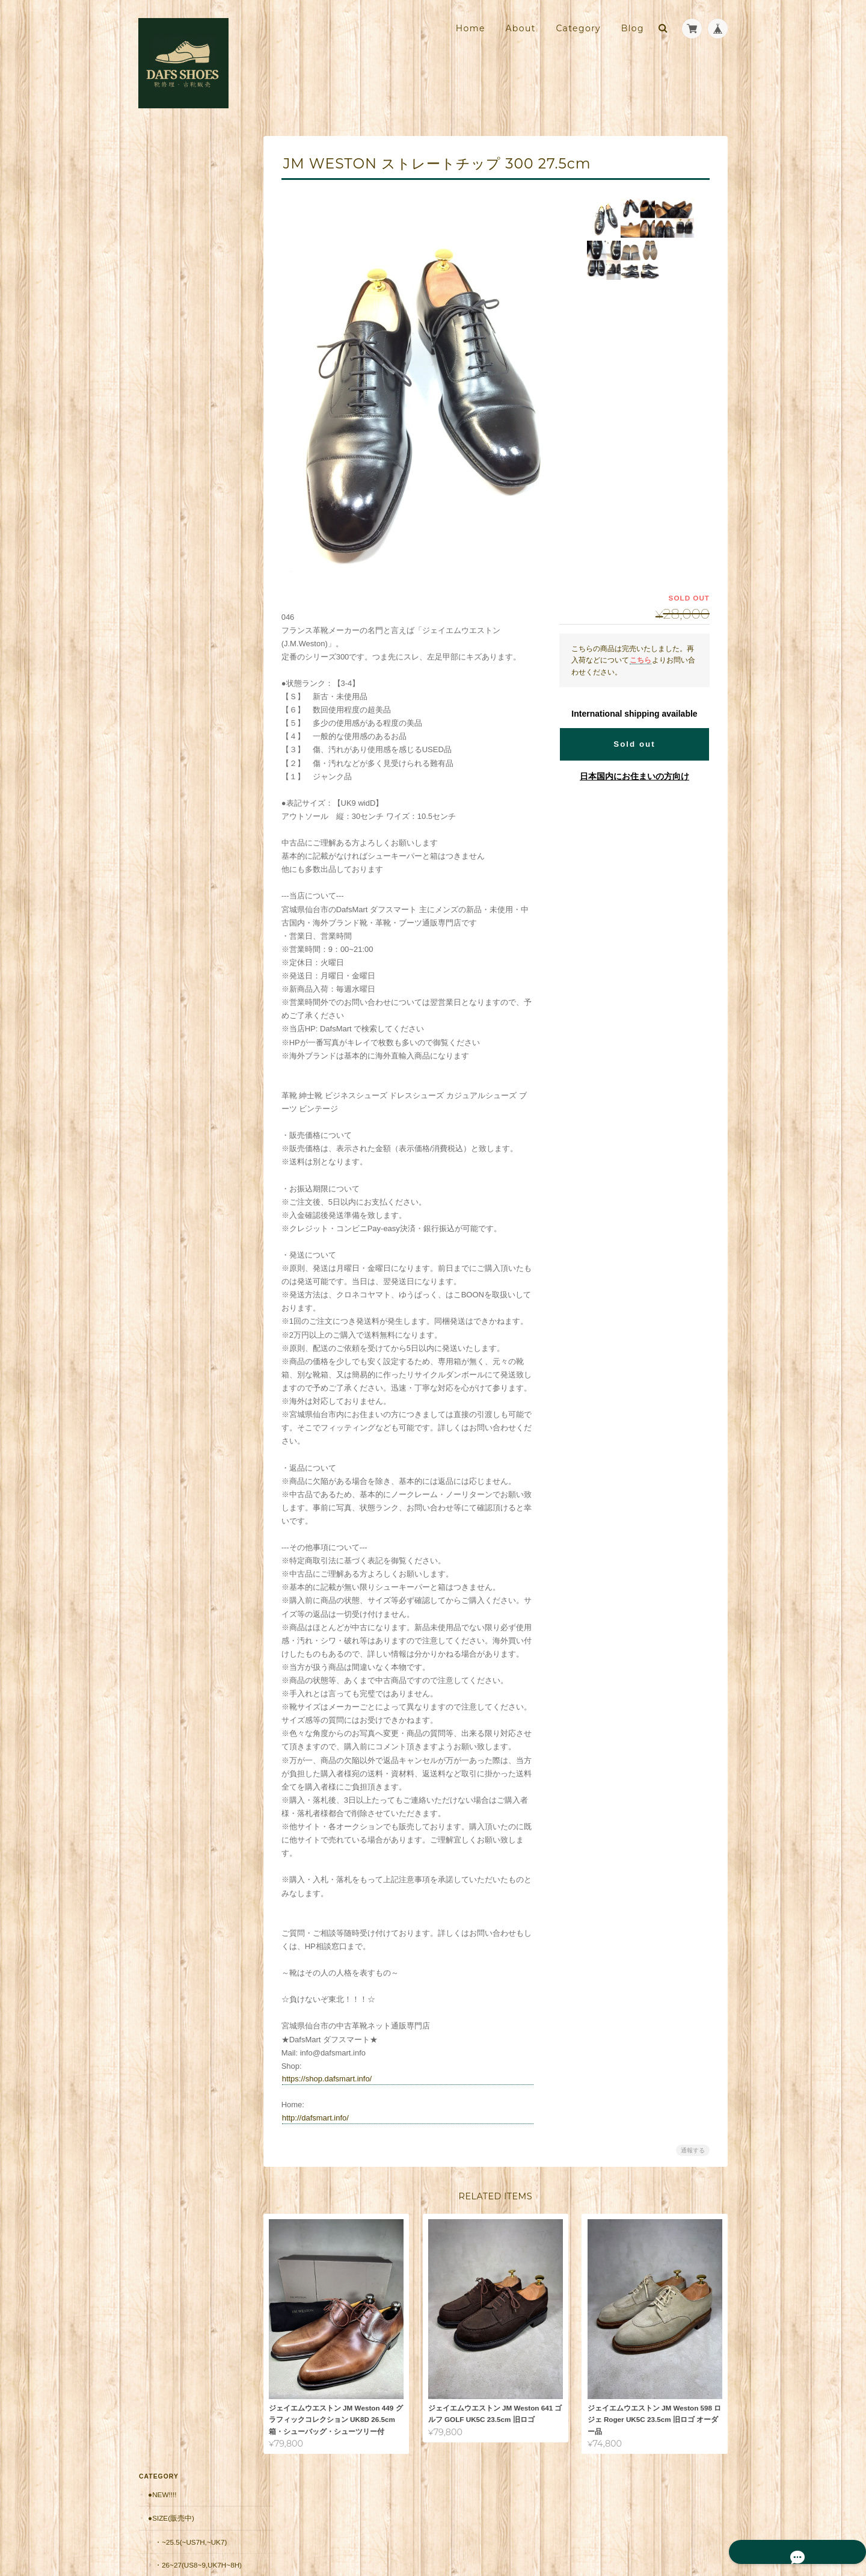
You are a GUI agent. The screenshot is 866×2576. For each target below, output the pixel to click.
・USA (165, 402)
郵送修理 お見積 (176, 705)
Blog (632, 28)
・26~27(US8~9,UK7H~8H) (194, 233)
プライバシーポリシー (595, 2526)
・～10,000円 (175, 518)
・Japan (168, 448)
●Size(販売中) (170, 181)
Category (578, 28)
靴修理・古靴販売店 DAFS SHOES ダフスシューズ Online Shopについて (192, 888)
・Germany (175, 424)
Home (470, 28)
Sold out (634, 744)
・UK (162, 308)
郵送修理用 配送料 (179, 681)
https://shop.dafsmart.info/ (334, 2078)
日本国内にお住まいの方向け (634, 776)
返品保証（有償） (176, 729)
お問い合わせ (170, 946)
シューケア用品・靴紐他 (187, 634)
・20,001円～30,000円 (190, 564)
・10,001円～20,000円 (190, 541)
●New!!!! (161, 157)
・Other (170, 471)
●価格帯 (160, 494)
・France (172, 355)
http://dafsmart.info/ (322, 2117)
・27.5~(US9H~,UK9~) (190, 261)
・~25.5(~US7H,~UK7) (190, 205)
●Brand (161, 285)
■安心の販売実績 (174, 658)
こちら (640, 660)
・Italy (167, 332)
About (520, 28)
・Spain (168, 378)
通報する (693, 2150)
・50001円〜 (174, 610)
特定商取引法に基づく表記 (192, 922)
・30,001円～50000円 (189, 587)
